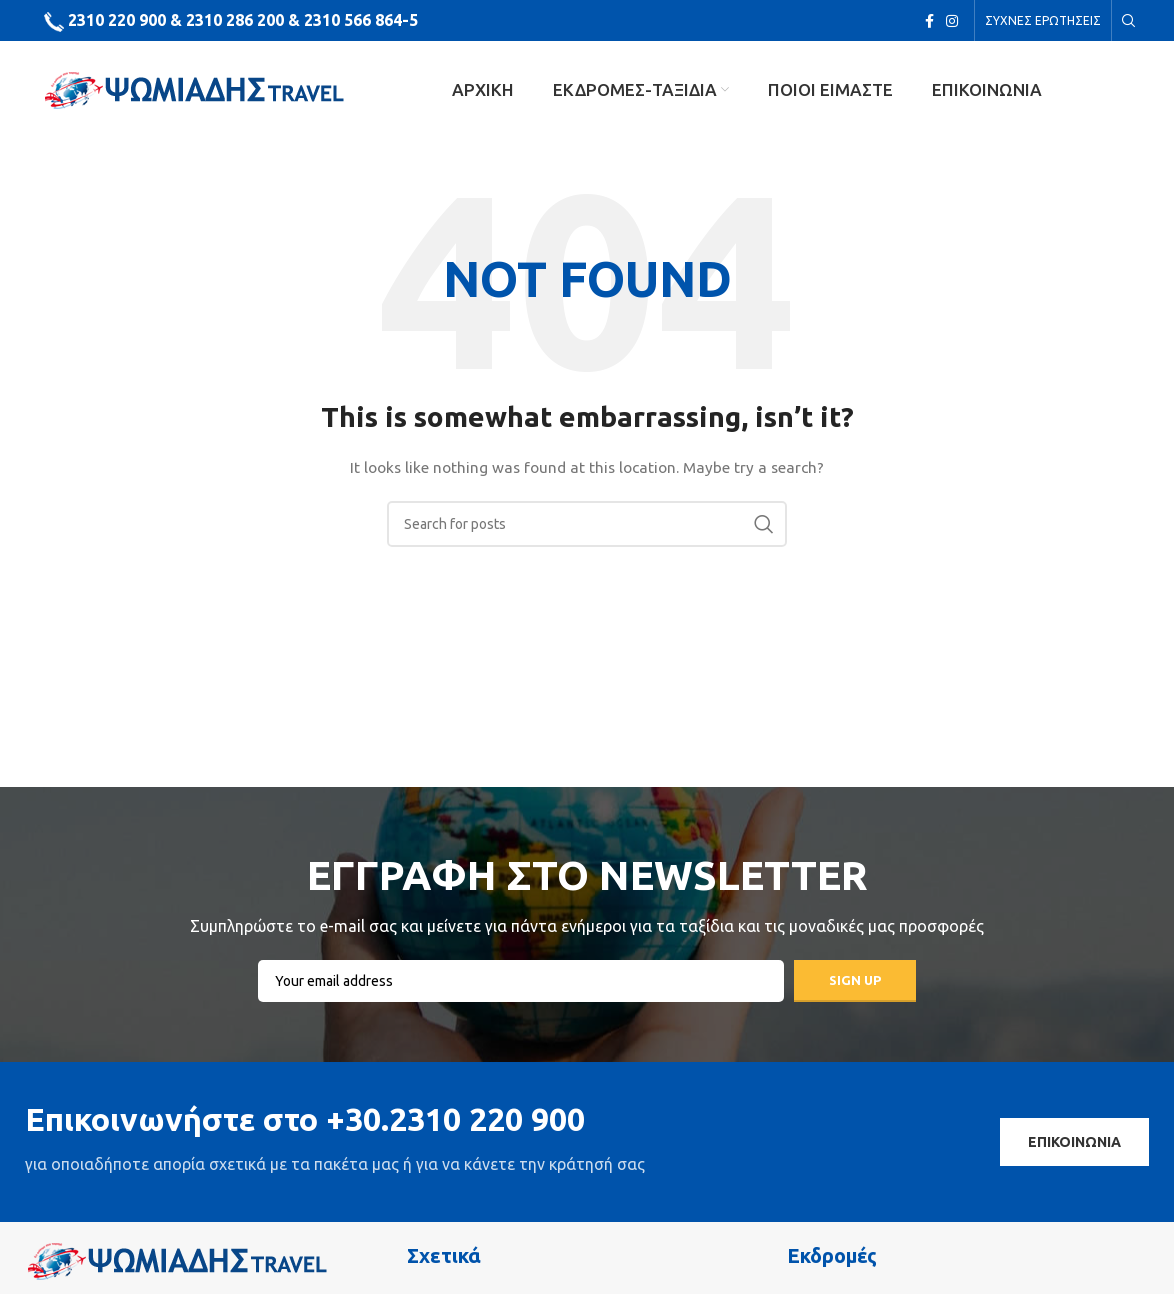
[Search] (1126, 21)
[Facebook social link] (929, 21)
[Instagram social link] (952, 21)
